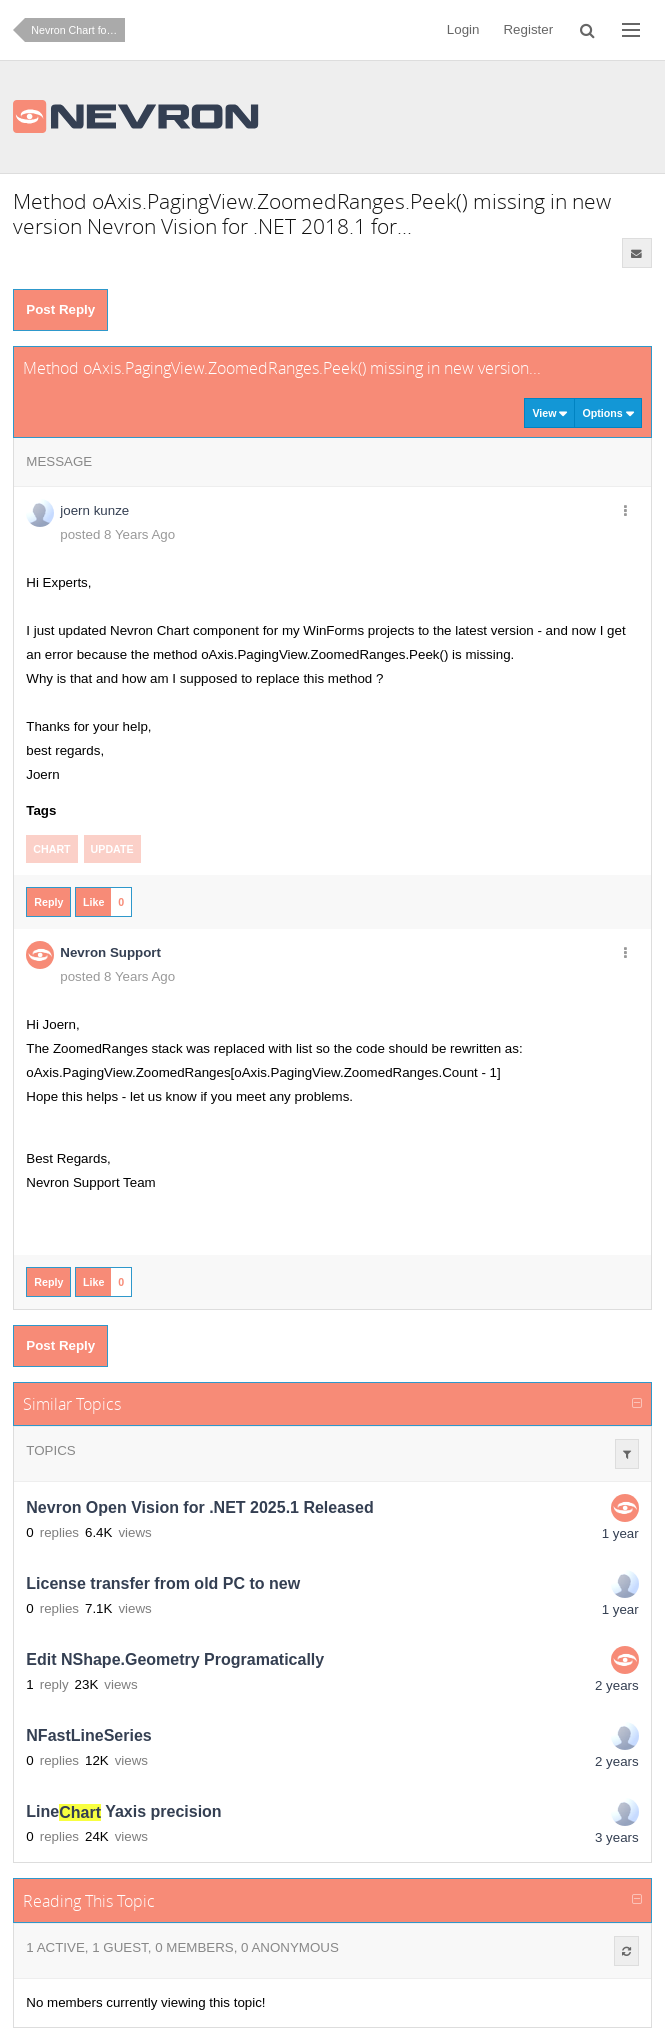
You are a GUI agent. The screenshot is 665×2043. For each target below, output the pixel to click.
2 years (617, 1685)
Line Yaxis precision (123, 1812)
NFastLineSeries (88, 1736)
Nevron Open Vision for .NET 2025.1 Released (199, 1508)
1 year (620, 1533)
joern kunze (94, 510)
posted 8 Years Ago (117, 534)
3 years (617, 1837)
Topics (50, 1450)
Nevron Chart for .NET (78, 30)
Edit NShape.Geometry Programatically (175, 1660)
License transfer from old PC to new (163, 1584)
